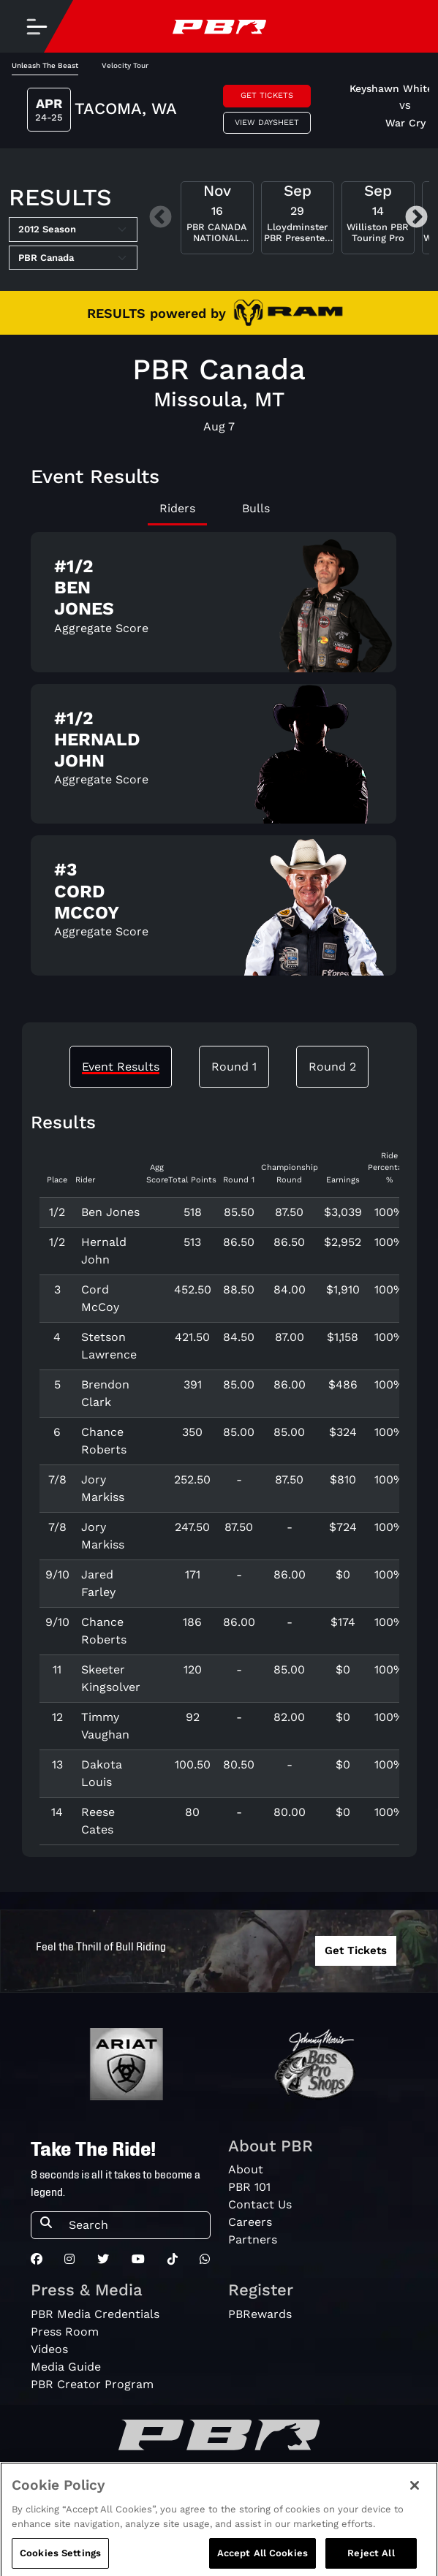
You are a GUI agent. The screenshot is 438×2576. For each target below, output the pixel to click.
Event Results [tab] (120, 1067)
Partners (252, 2239)
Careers (250, 2222)
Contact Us (260, 2204)
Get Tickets (267, 95)
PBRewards (260, 2314)
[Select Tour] (73, 258)
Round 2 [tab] (332, 1067)
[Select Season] (73, 229)
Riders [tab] (177, 508)
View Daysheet (267, 122)
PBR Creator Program (92, 2384)
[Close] (415, 2528)
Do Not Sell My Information (89, 2503)
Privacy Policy (201, 2503)
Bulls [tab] (256, 508)
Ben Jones (110, 1212)
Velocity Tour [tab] (125, 65)
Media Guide (66, 2367)
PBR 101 (249, 2187)
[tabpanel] (219, 759)
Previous (160, 218)
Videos (49, 2349)
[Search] (135, 2225)
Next (416, 218)
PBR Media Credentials (95, 2314)
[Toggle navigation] (36, 26)
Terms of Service (288, 2503)
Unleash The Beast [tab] (45, 65)
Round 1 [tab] (234, 1067)
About (245, 2169)
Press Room (65, 2331)
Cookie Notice (377, 2503)
